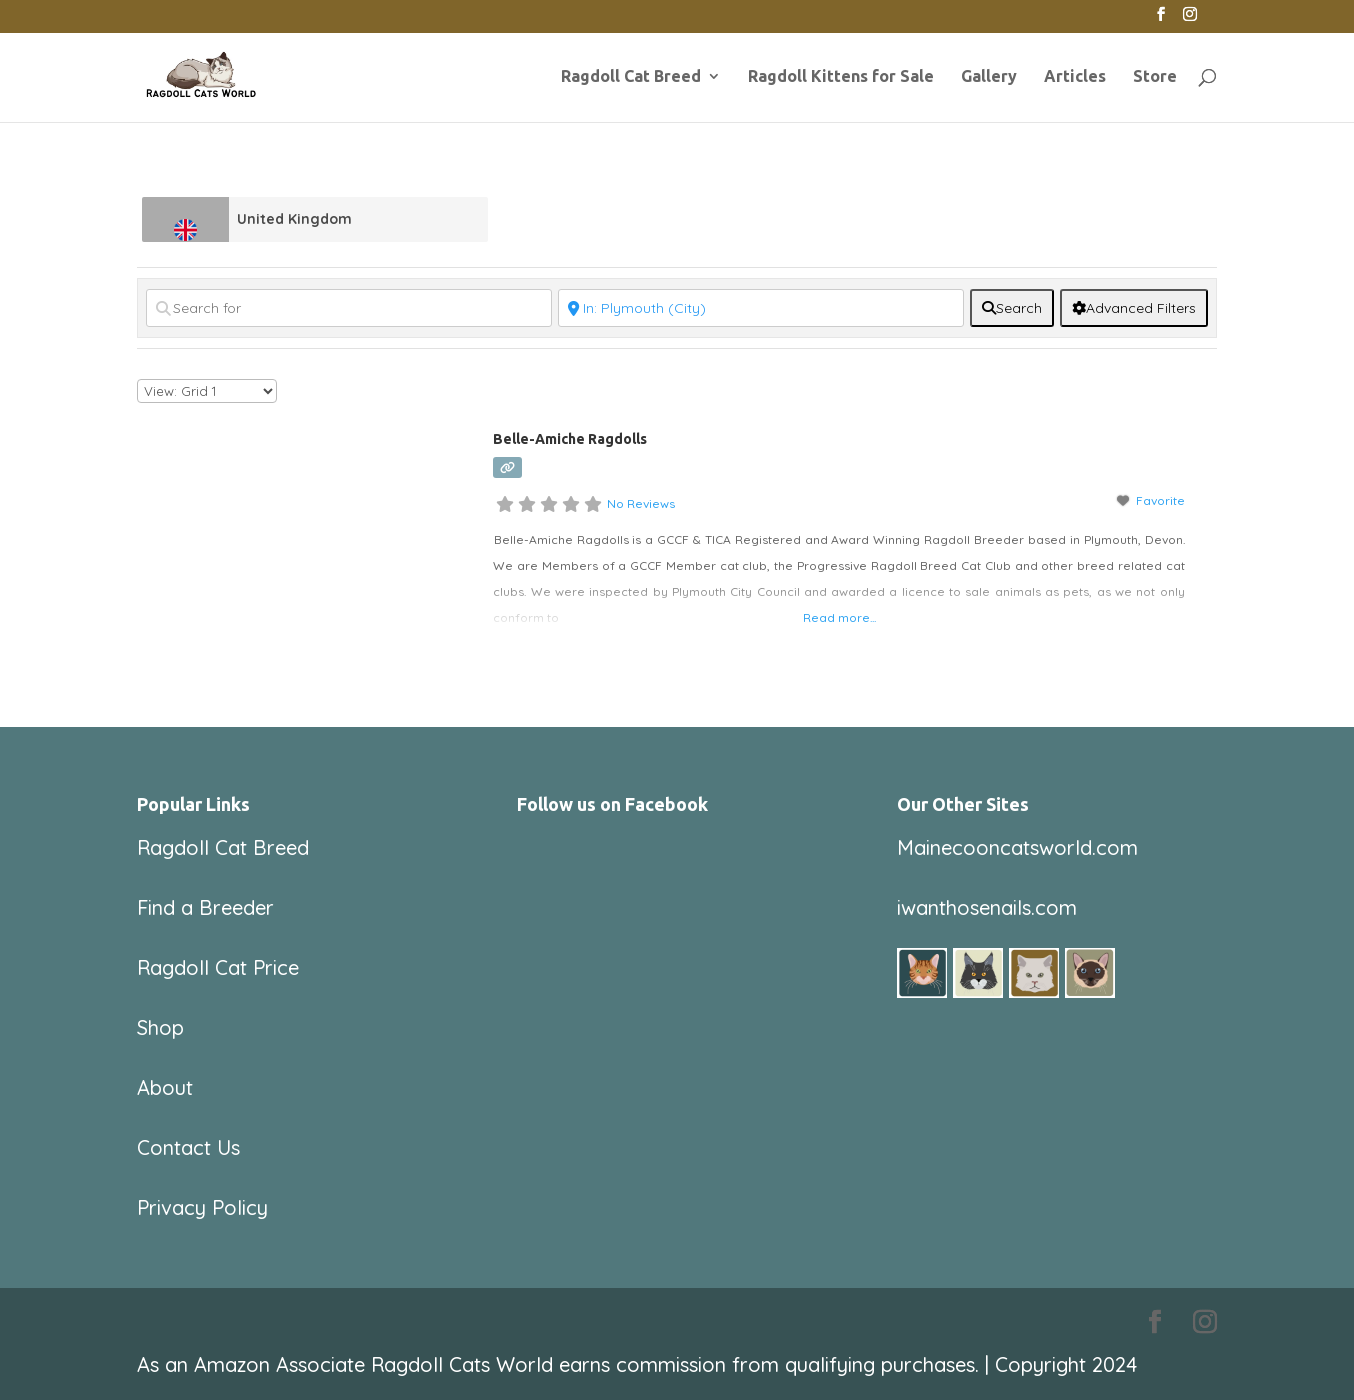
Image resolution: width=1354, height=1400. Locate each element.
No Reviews (641, 503)
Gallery (989, 77)
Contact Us (188, 1147)
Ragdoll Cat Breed (631, 77)
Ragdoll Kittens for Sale (841, 77)
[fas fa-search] (1012, 308)
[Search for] (349, 308)
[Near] (761, 308)
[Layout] (207, 391)
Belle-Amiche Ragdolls (570, 439)
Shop (160, 1027)
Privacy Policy (202, 1207)
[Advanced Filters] (1134, 308)
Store (1155, 77)
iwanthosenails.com (987, 907)
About (165, 1087)
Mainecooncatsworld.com (1017, 847)
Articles (1075, 77)
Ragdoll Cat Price (218, 967)
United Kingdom (294, 219)
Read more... (839, 617)
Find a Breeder (205, 907)
